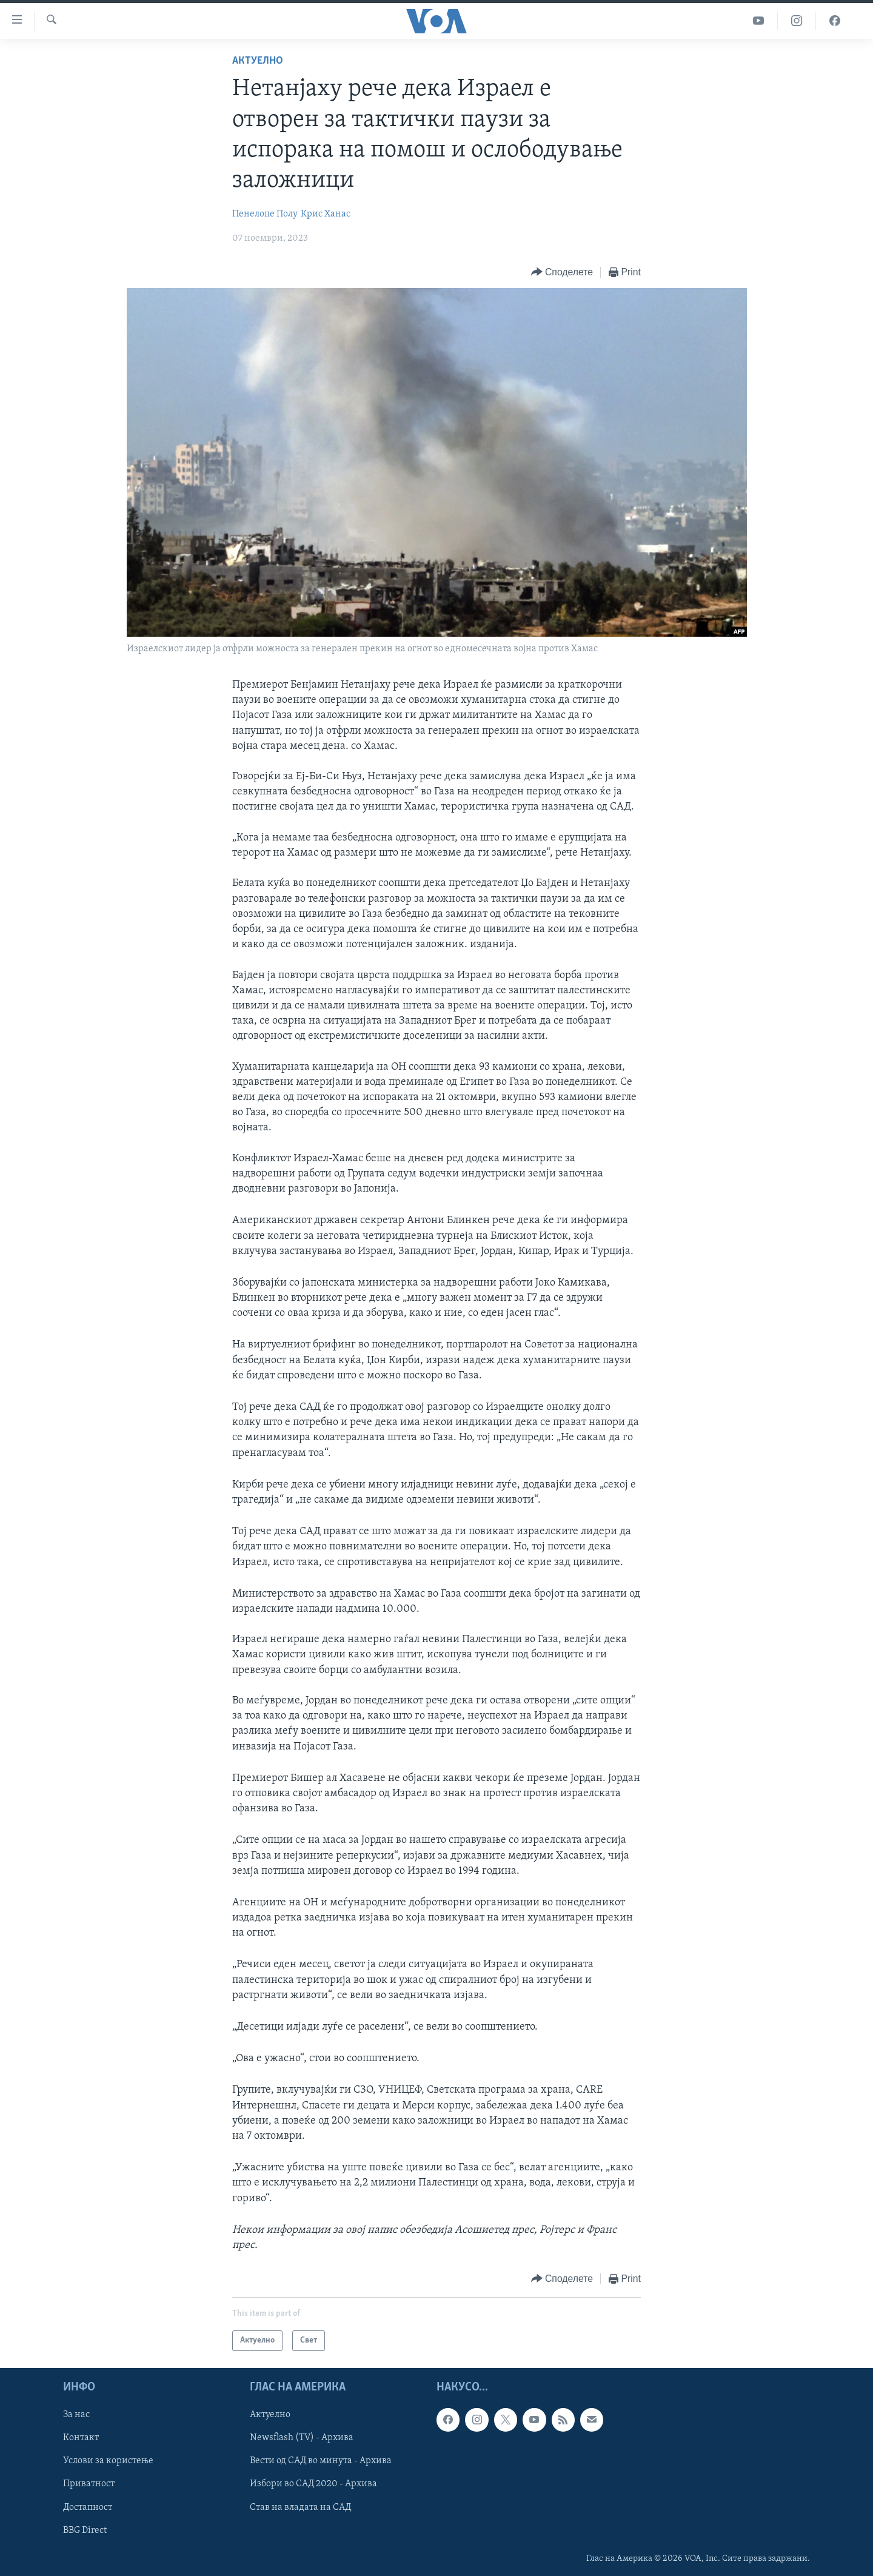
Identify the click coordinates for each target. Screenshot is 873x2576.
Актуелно (257, 61)
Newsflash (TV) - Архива (301, 2438)
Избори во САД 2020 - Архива (313, 2484)
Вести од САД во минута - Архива (321, 2461)
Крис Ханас (325, 214)
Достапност (87, 2507)
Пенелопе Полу (265, 214)
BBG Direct (85, 2530)
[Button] (562, 272)
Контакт (81, 2438)
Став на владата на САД (300, 2507)
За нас (76, 2415)
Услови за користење (108, 2461)
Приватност (89, 2484)
